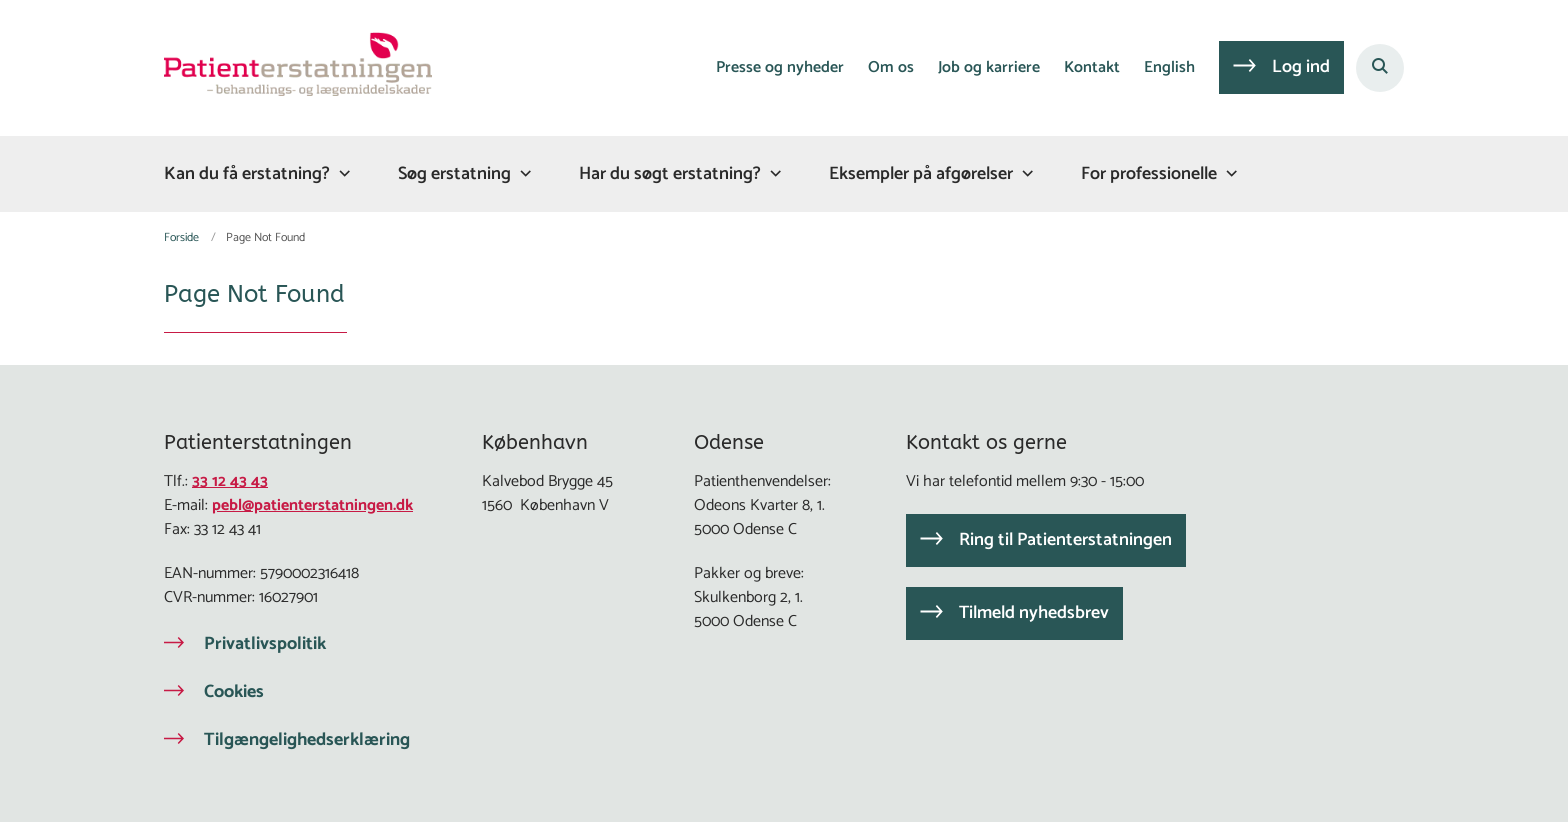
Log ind (1301, 67)
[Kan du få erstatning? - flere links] (342, 173)
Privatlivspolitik (265, 644)
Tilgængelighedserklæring (307, 740)
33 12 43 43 (230, 481)
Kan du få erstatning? (247, 174)
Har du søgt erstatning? (670, 174)
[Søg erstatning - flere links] (523, 173)
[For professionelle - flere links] (1229, 173)
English (1169, 68)
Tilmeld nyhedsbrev (1034, 613)
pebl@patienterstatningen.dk (312, 505)
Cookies (234, 692)
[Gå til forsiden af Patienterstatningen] (298, 68)
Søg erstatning (454, 174)
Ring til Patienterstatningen (1065, 540)
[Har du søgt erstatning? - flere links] (773, 173)
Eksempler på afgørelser (921, 174)
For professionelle (1149, 174)
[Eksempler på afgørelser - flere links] (1025, 173)
